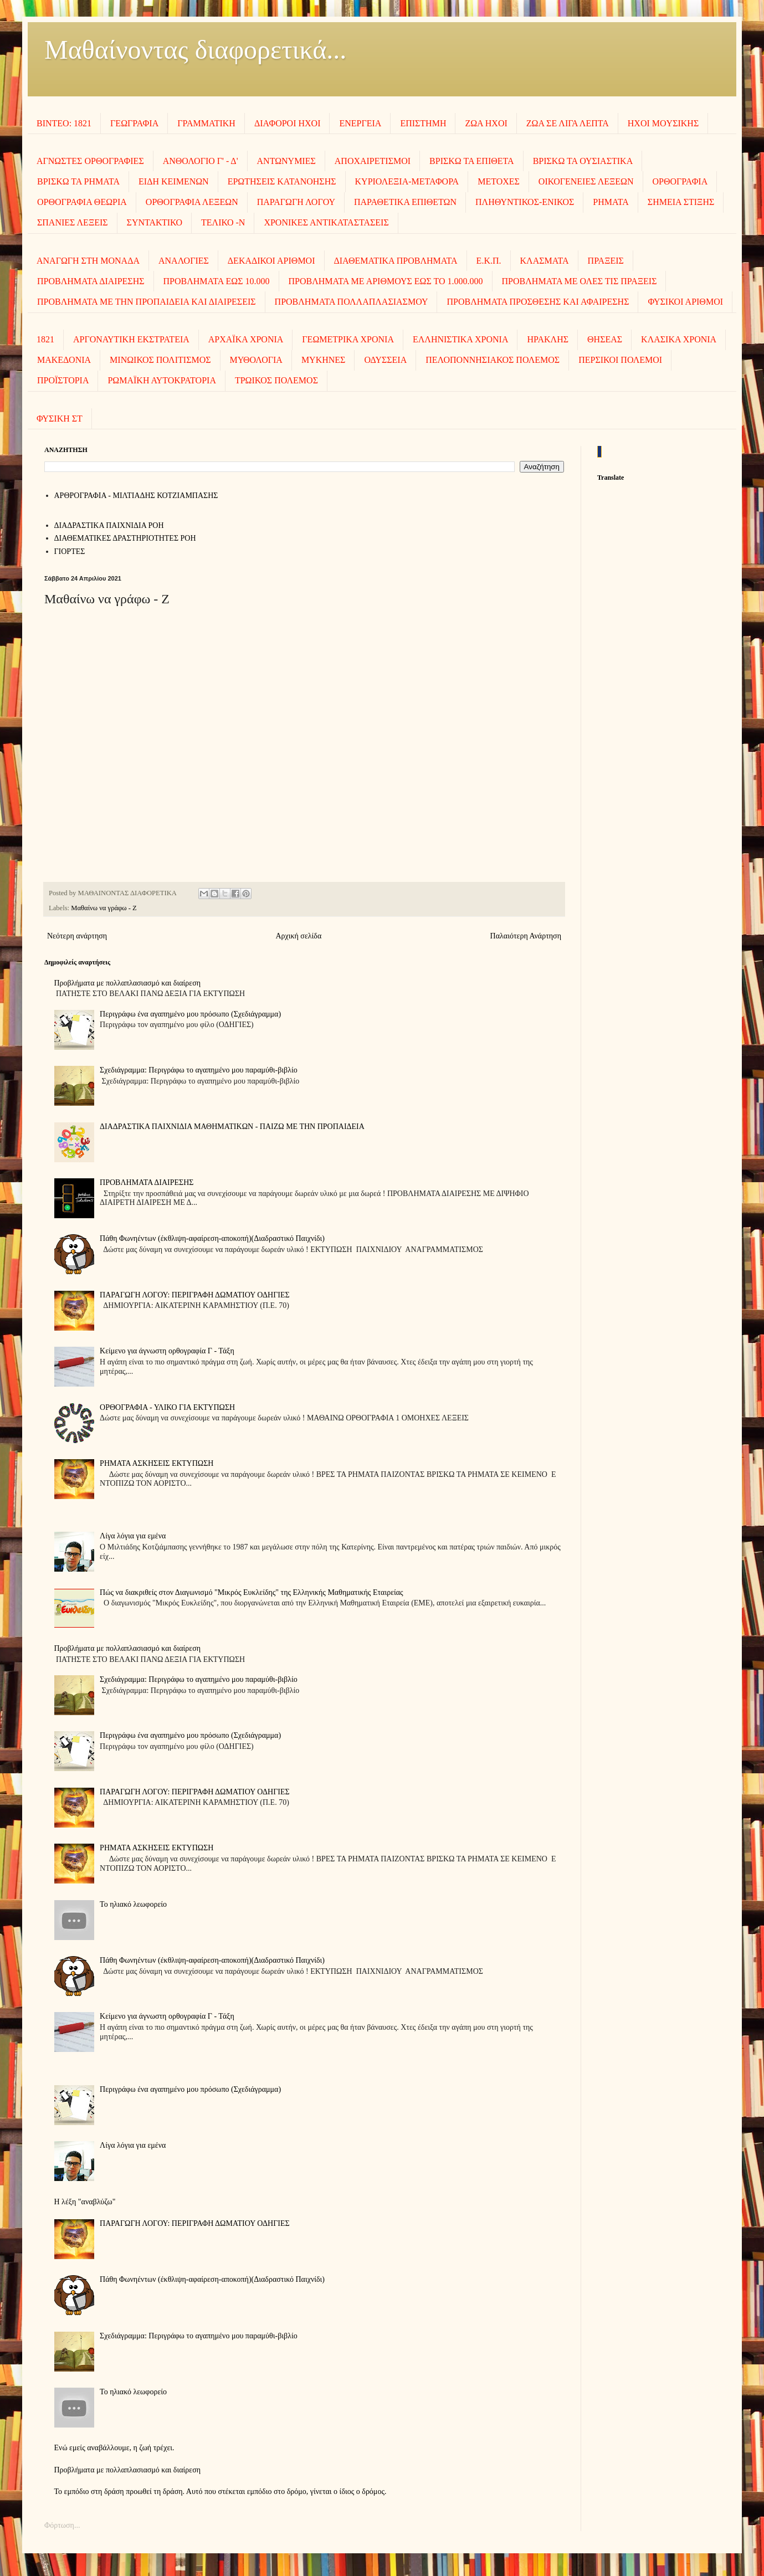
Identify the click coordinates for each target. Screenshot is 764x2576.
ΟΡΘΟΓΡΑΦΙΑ (680, 181)
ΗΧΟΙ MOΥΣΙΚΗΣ (663, 123)
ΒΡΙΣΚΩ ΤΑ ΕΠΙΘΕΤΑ (471, 161)
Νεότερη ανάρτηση (77, 936)
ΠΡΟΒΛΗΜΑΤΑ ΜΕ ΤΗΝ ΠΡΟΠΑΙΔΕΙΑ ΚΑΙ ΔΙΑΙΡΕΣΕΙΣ (146, 301)
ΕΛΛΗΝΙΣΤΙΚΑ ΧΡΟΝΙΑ (461, 339)
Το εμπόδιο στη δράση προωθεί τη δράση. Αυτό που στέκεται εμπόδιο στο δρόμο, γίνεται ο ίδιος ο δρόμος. (220, 2491)
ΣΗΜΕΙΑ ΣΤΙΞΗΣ (681, 202)
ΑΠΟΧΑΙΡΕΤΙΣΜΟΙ (373, 161)
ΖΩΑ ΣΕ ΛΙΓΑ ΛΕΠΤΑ (567, 123)
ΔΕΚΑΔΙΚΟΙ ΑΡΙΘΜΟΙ (271, 260)
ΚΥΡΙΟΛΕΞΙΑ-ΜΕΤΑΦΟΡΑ (407, 181)
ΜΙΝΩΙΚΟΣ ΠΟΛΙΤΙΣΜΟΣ (160, 360)
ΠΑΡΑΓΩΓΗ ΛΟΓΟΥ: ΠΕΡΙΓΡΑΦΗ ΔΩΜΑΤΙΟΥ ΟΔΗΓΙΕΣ (195, 1295)
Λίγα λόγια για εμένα (133, 1536)
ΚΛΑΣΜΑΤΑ (544, 260)
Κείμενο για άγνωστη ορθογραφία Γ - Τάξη (167, 1351)
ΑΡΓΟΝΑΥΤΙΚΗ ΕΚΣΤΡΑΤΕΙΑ (131, 339)
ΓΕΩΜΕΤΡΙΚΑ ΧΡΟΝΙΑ (348, 339)
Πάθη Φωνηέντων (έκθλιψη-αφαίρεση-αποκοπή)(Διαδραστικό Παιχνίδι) (212, 1238)
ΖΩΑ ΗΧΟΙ (486, 123)
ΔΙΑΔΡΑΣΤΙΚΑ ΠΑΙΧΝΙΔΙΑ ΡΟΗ (109, 525)
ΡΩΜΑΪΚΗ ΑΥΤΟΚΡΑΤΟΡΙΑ (161, 380)
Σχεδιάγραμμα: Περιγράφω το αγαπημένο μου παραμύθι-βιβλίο (199, 1070)
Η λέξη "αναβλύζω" (85, 2202)
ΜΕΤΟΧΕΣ (499, 181)
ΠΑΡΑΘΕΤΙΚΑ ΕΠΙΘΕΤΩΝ (405, 202)
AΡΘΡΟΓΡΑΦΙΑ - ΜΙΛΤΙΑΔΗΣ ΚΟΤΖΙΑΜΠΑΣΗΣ (136, 495)
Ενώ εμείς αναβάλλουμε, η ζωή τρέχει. (114, 2448)
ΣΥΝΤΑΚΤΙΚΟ (154, 222)
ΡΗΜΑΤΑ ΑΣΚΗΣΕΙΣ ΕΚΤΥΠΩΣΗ (156, 1463)
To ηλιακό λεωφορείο (133, 1904)
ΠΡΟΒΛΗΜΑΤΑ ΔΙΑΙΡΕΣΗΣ (91, 281)
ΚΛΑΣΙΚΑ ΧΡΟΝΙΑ (678, 339)
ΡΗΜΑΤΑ (611, 202)
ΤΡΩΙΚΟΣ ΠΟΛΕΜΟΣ (276, 380)
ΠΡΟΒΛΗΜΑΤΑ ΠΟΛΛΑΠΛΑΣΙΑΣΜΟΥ (351, 301)
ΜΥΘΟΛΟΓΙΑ (256, 360)
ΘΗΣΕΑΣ (604, 339)
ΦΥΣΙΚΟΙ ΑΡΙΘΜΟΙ (685, 301)
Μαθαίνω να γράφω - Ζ (104, 908)
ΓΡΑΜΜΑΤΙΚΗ (206, 123)
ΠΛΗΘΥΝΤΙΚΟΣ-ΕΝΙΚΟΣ (524, 202)
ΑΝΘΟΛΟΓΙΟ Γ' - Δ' (200, 161)
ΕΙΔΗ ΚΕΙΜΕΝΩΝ (174, 181)
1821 (45, 339)
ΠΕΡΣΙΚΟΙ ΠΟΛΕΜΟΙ (620, 360)
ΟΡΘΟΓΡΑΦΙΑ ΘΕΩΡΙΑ (82, 202)
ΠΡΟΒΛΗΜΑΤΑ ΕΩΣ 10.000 (216, 281)
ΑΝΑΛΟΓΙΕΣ (183, 260)
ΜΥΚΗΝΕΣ (323, 360)
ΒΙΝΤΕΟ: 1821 (64, 123)
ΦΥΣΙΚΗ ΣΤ (60, 418)
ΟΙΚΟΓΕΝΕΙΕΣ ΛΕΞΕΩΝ (586, 181)
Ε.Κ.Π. (488, 260)
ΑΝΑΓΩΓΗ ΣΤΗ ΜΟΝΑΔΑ (88, 260)
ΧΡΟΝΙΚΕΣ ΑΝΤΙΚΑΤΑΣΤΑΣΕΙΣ (326, 222)
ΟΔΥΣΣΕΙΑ (385, 360)
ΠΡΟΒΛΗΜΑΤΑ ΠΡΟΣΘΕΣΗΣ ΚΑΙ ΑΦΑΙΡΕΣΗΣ (538, 301)
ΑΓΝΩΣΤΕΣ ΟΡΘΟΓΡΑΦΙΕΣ (90, 161)
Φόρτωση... (62, 2525)
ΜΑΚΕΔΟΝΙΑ (64, 360)
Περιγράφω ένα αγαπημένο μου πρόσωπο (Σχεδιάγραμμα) (190, 1014)
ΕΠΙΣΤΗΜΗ (423, 123)
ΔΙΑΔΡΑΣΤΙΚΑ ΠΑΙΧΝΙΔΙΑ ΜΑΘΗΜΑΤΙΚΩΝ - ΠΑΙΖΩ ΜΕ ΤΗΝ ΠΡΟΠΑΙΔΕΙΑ (232, 1126)
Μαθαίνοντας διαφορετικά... (195, 49)
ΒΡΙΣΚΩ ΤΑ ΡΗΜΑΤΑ (78, 181)
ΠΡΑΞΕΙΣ (606, 260)
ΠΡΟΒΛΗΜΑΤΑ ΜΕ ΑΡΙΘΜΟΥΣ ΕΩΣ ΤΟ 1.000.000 (386, 281)
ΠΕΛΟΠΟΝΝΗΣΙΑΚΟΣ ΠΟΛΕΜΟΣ (492, 360)
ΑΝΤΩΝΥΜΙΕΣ (286, 161)
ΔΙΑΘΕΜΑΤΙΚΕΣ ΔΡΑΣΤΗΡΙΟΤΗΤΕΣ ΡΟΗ (125, 538)
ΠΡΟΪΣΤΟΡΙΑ (63, 380)
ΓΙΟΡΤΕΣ (69, 551)
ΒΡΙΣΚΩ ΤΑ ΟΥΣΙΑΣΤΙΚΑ (583, 161)
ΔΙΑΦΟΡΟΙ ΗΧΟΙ (287, 123)
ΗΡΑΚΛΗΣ (547, 339)
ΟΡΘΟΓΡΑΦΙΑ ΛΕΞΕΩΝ (192, 202)
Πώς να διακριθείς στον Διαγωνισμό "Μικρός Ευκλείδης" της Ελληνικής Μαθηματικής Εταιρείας (251, 1592)
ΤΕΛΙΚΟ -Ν (223, 222)
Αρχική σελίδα (298, 936)
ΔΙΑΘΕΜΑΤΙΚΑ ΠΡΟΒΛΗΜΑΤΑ (396, 260)
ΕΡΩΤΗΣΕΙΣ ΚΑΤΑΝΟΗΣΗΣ (282, 181)
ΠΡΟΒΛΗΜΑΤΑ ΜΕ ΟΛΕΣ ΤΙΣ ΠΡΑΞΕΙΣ (579, 281)
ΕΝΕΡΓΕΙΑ (360, 123)
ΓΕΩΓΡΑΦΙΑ (134, 123)
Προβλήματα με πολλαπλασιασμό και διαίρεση (127, 983)
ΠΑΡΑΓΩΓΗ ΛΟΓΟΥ (296, 202)
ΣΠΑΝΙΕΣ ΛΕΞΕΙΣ (72, 222)
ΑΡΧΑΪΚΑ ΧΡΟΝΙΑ (246, 339)
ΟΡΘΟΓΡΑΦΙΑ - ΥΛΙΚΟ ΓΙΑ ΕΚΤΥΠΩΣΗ (167, 1407)
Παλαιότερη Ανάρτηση (525, 936)
